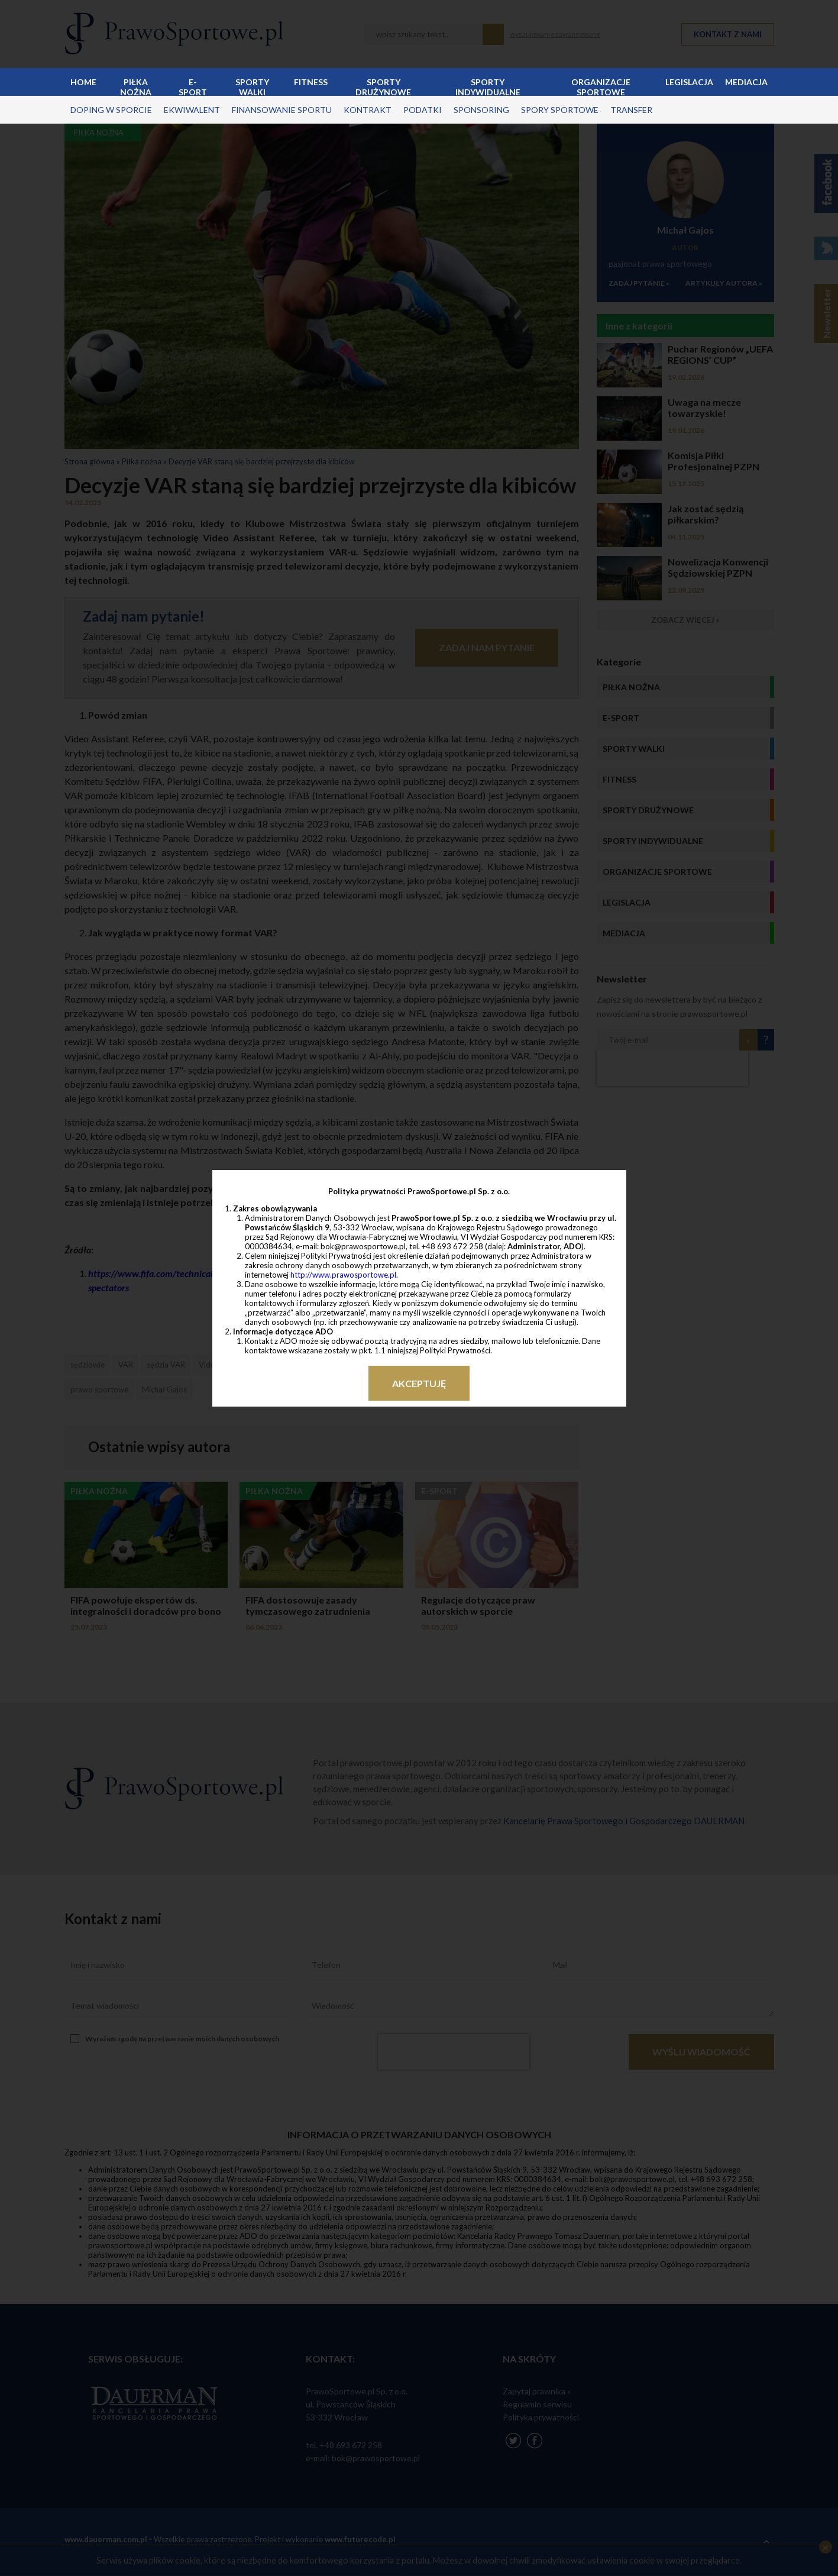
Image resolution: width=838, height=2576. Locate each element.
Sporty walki (252, 86)
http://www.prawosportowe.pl (343, 1274)
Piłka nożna (135, 86)
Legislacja (689, 82)
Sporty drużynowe (383, 86)
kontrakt (368, 110)
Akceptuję (419, 1383)
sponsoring (481, 110)
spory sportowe (559, 110)
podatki (422, 110)
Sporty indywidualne (487, 86)
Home (83, 82)
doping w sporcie (111, 110)
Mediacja (746, 82)
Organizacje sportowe (600, 86)
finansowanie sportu (282, 110)
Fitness (311, 82)
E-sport (193, 86)
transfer (631, 110)
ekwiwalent (192, 110)
